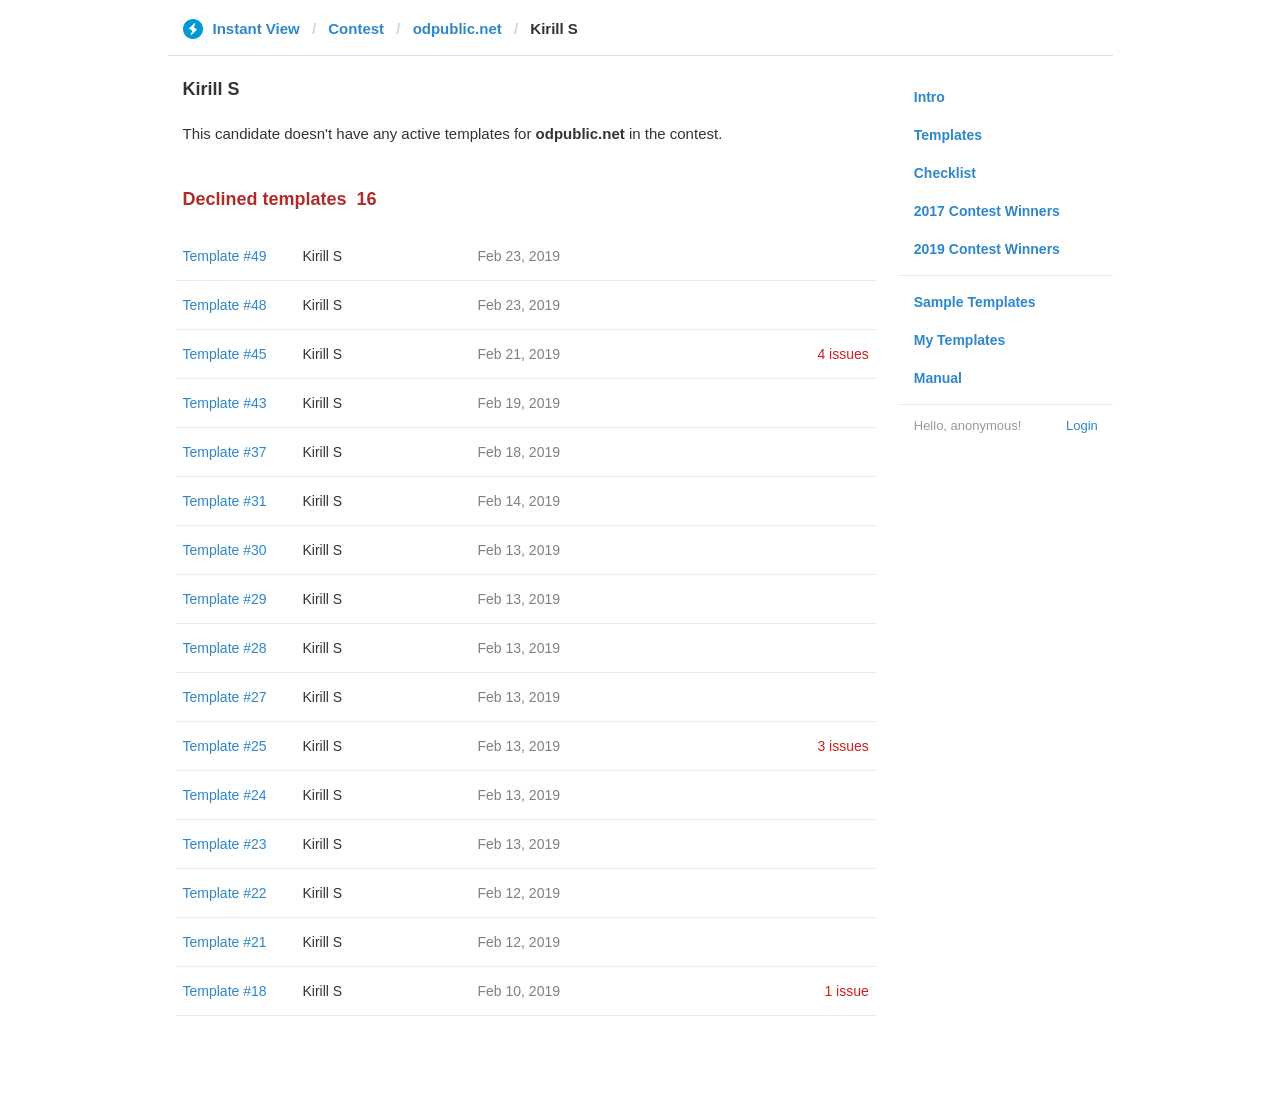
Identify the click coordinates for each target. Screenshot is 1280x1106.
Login (1082, 425)
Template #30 (225, 550)
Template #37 (225, 452)
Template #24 (225, 795)
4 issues (842, 354)
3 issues (842, 746)
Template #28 (225, 648)
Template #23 (225, 844)
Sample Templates (975, 302)
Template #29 (225, 599)
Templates (948, 135)
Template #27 (225, 697)
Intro (929, 97)
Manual (938, 378)
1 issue (846, 991)
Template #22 (225, 893)
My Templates (960, 340)
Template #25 (225, 746)
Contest (356, 28)
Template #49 (225, 256)
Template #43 (225, 403)
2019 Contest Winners (987, 249)
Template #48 (225, 305)
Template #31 (225, 501)
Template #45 (225, 354)
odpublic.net (457, 28)
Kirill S (323, 256)
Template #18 (225, 991)
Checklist (945, 173)
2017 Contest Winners (987, 211)
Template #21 (225, 942)
